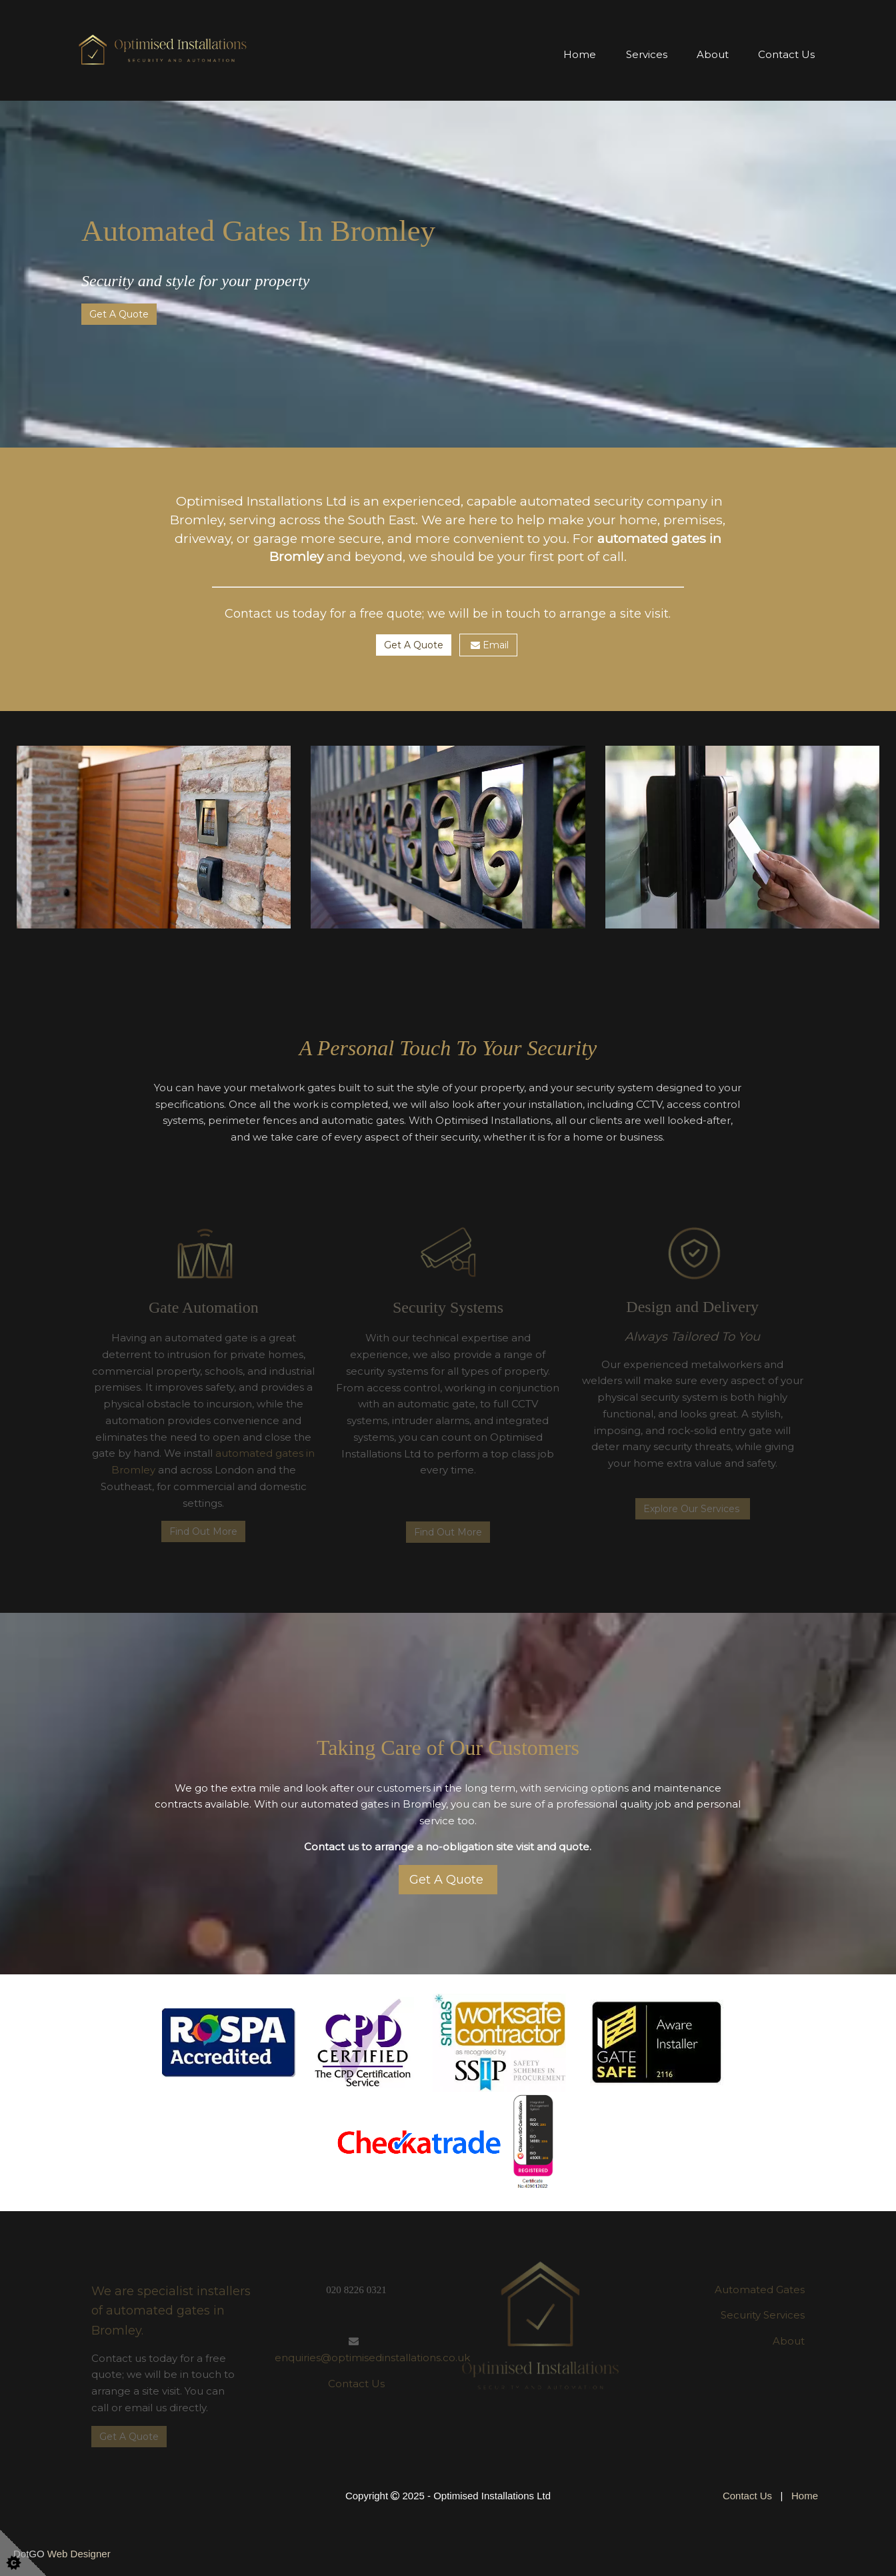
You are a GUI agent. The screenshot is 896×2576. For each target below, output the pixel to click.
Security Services (763, 2315)
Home (579, 54)
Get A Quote (119, 314)
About (713, 54)
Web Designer (79, 2553)
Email (488, 645)
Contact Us (786, 54)
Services (646, 54)
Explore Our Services (692, 1509)
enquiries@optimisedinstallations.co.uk (372, 2357)
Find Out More (203, 1531)
